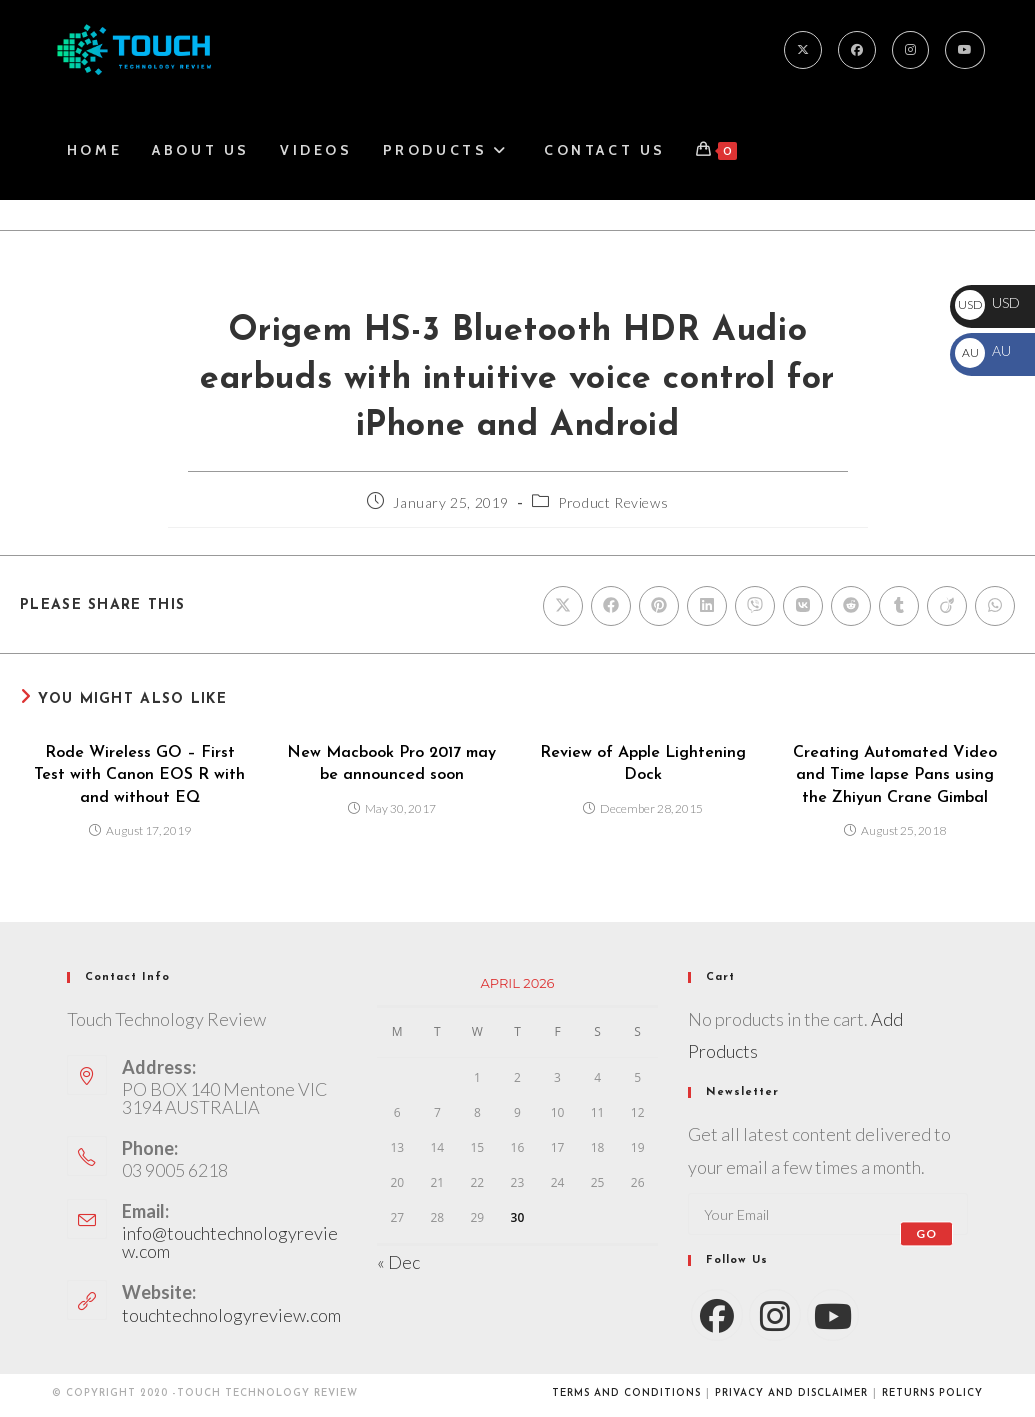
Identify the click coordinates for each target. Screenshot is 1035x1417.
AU (983, 350)
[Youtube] (965, 50)
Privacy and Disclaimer (791, 1393)
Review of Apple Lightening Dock (643, 764)
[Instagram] (910, 50)
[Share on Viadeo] (947, 606)
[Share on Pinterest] (659, 606)
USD (987, 302)
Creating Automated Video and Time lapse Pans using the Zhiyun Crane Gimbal (895, 775)
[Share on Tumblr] (899, 606)
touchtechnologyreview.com (231, 1315)
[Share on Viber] (755, 606)
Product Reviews (613, 502)
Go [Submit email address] (926, 1233)
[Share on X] (563, 606)
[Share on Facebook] (611, 606)
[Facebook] (857, 50)
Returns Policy (932, 1393)
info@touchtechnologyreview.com (230, 1242)
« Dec (398, 1262)
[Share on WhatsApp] (995, 606)
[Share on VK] (803, 606)
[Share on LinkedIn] (707, 606)
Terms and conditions (626, 1393)
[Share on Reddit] (851, 606)
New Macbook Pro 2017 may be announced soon (391, 764)
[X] (803, 50)
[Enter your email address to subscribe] (828, 1214)
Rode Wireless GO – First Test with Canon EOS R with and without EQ (139, 775)
